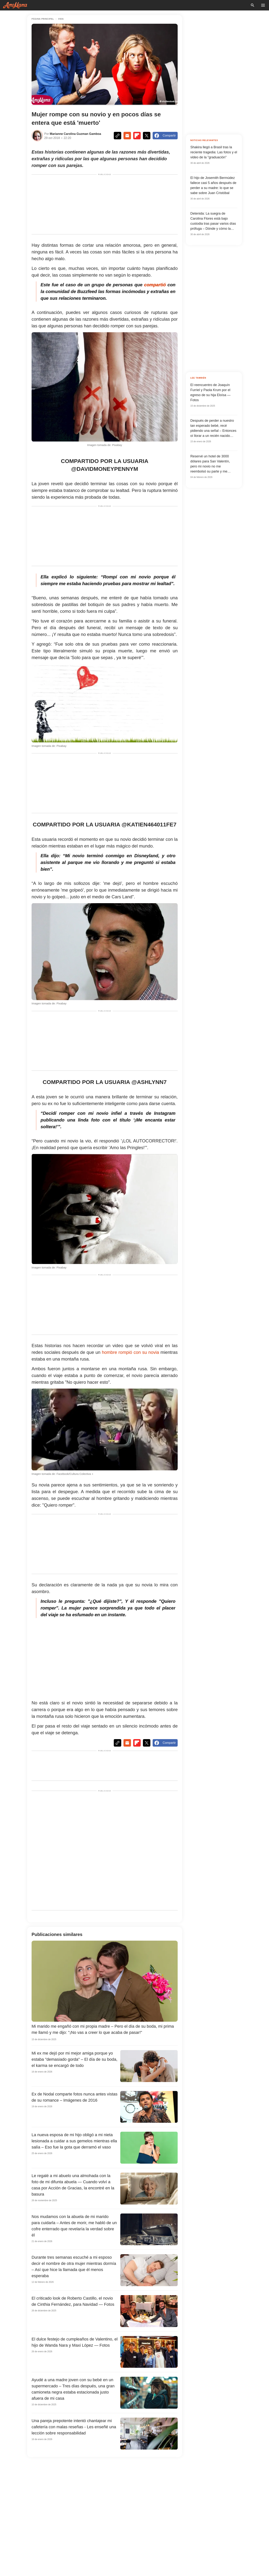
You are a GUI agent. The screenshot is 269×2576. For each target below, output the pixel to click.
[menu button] (263, 5)
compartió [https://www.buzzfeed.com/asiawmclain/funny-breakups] (155, 284)
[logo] (15, 5)
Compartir (165, 135)
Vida (61, 19)
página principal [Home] (43, 19)
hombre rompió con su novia (130, 1352)
